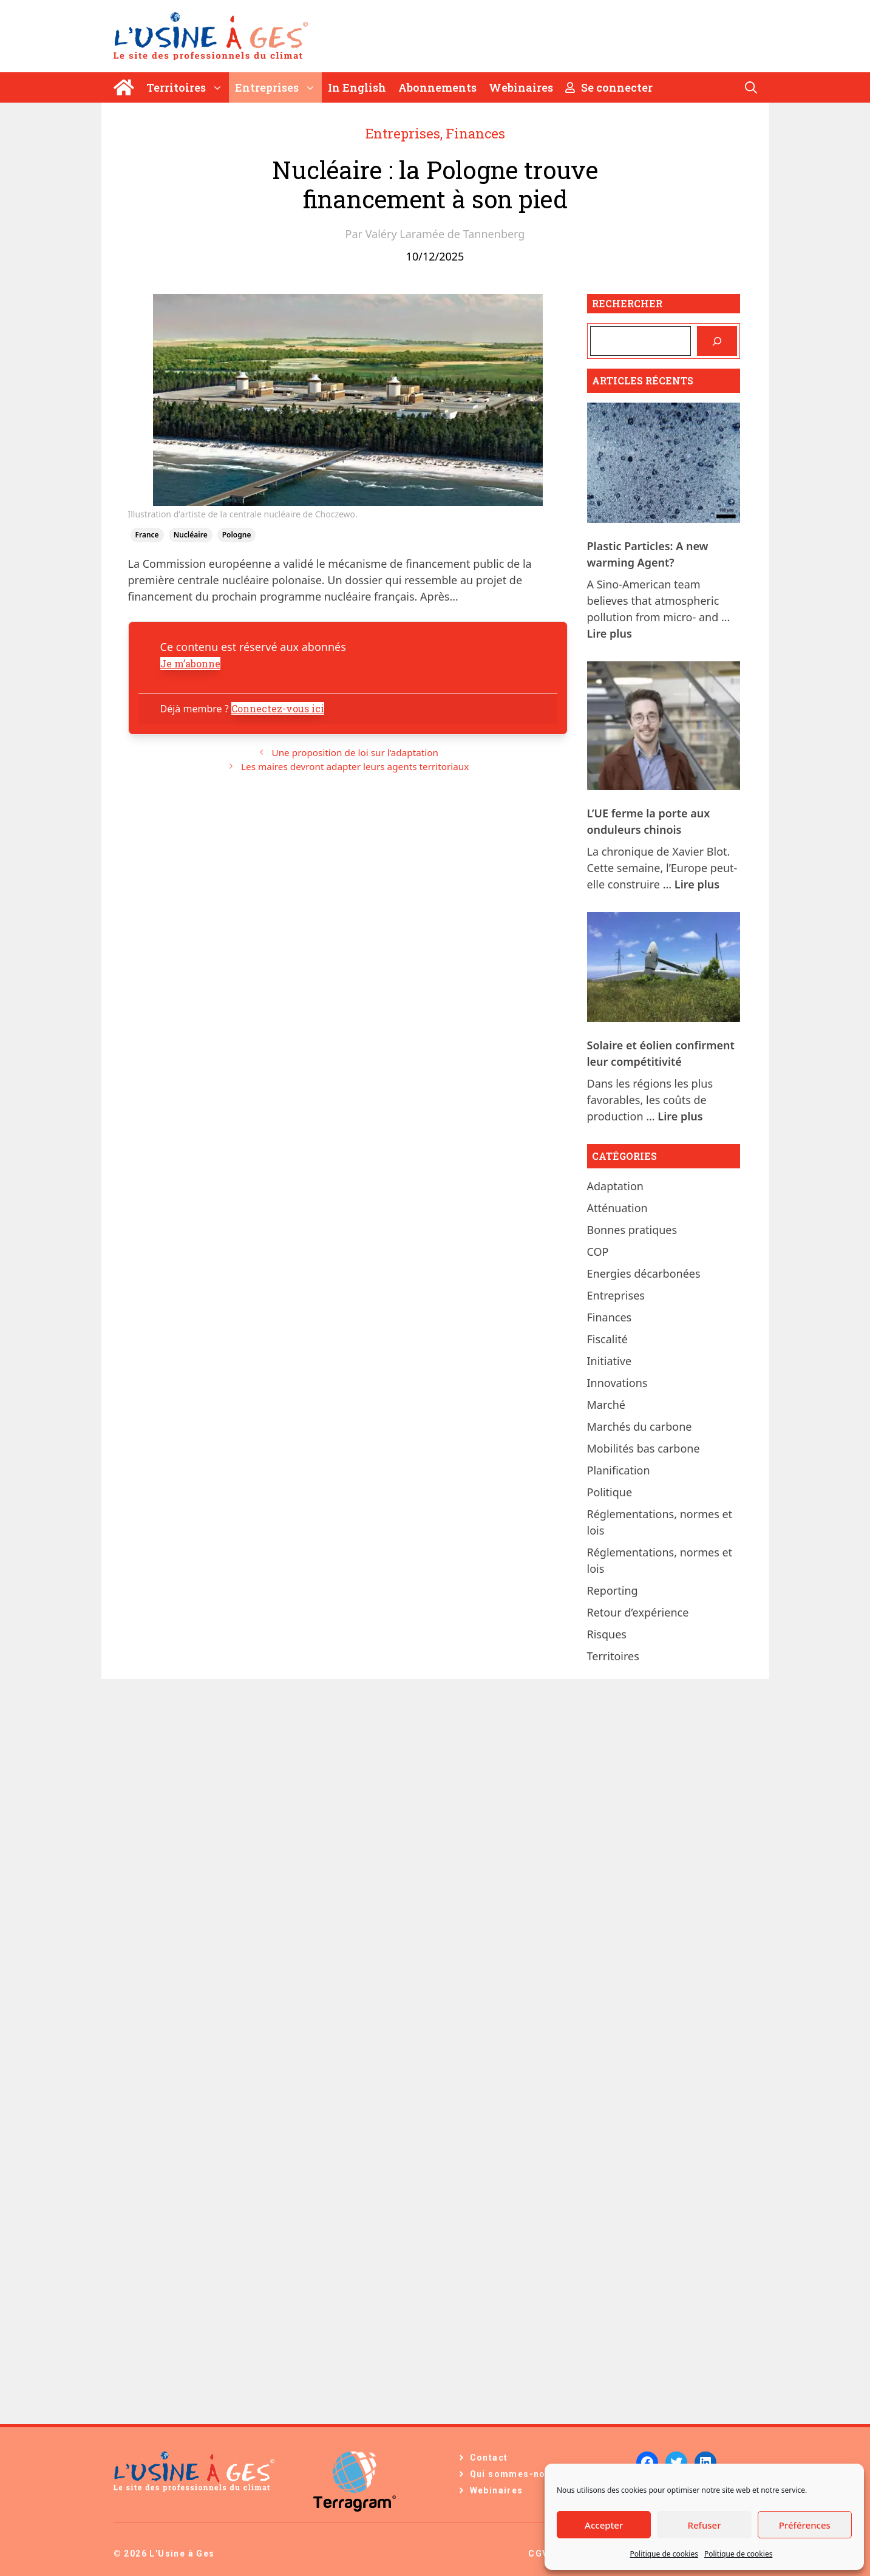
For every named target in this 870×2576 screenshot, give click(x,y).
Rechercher (627, 303)
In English (357, 87)
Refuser (704, 2525)
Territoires (187, 87)
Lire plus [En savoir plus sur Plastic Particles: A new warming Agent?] (609, 633)
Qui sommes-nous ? (518, 2474)
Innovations (617, 1382)
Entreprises (278, 87)
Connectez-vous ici (277, 708)
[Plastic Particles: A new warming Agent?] (663, 464)
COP (598, 1251)
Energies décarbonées (644, 1273)
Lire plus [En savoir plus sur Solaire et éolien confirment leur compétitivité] (680, 1116)
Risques (607, 1634)
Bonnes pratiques (632, 1229)
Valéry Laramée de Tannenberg (445, 234)
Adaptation (615, 1186)
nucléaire (191, 535)
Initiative (609, 1361)
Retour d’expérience (638, 1612)
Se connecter (609, 87)
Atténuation (617, 1208)
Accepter (604, 2525)
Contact (489, 2457)
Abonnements (437, 87)
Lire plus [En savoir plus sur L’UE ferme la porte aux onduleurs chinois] (697, 884)
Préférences (805, 2525)
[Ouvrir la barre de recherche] (751, 87)
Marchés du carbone (639, 1426)
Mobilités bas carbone (643, 1448)
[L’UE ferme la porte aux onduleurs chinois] (663, 728)
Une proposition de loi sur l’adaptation (354, 752)
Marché (606, 1404)
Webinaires (521, 87)
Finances (475, 133)
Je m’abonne (190, 663)
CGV (538, 2553)
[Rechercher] (717, 341)
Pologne (236, 535)
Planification (618, 1470)
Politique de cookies (664, 2554)
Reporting (612, 1590)
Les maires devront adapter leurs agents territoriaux (355, 766)
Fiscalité (607, 1339)
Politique (610, 1492)
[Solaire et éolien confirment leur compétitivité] (663, 969)
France (147, 535)
